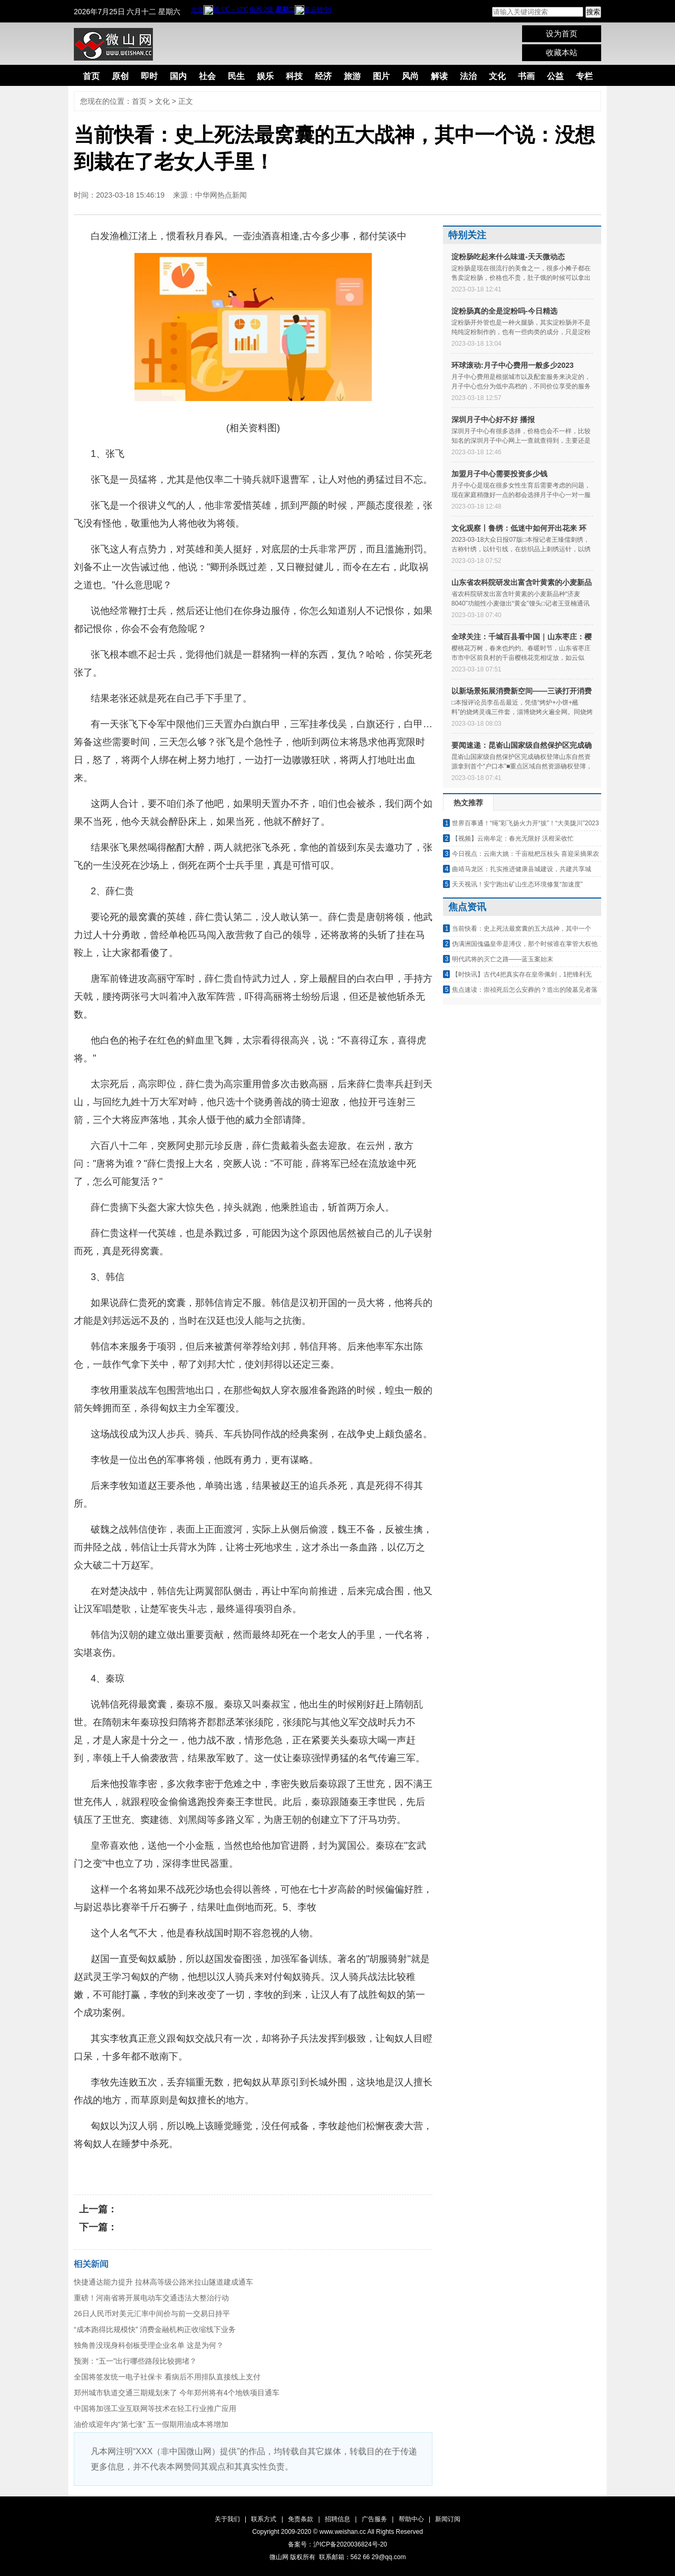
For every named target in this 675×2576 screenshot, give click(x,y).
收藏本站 (561, 52)
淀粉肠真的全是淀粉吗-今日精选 (504, 311)
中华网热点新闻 (221, 195)
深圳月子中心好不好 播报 (493, 419)
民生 (236, 76)
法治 (468, 76)
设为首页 (561, 33)
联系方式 (263, 2519)
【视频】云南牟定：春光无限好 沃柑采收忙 (513, 838)
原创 (120, 76)
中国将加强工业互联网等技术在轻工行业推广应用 (155, 2408)
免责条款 (300, 2519)
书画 (526, 76)
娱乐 (265, 76)
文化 (497, 76)
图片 (381, 76)
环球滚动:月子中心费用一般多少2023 (512, 365)
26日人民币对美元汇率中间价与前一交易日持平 (152, 2313)
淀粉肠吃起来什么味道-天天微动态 (508, 256)
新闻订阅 (447, 2519)
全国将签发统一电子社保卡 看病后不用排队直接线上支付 (167, 2377)
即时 (149, 76)
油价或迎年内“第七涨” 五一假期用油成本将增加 (151, 2424)
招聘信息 (337, 2519)
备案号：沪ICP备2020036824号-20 (337, 2544)
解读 (439, 76)
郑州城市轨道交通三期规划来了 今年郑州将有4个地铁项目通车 (176, 2392)
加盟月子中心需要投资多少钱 (499, 474)
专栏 (584, 76)
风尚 (410, 76)
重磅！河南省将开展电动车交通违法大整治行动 (151, 2298)
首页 (91, 76)
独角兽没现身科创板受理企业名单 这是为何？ (149, 2345)
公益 (555, 76)
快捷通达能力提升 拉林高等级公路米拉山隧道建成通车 (163, 2282)
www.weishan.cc (344, 2531)
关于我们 (227, 2519)
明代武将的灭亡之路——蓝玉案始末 (502, 959)
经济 (323, 76)
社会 (207, 76)
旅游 (352, 76)
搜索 (593, 12)
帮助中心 (411, 2519)
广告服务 (374, 2519)
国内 (178, 76)
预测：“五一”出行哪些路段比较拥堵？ (135, 2361)
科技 (294, 76)
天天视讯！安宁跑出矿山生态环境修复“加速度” (517, 884)
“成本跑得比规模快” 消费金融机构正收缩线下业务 (155, 2329)
